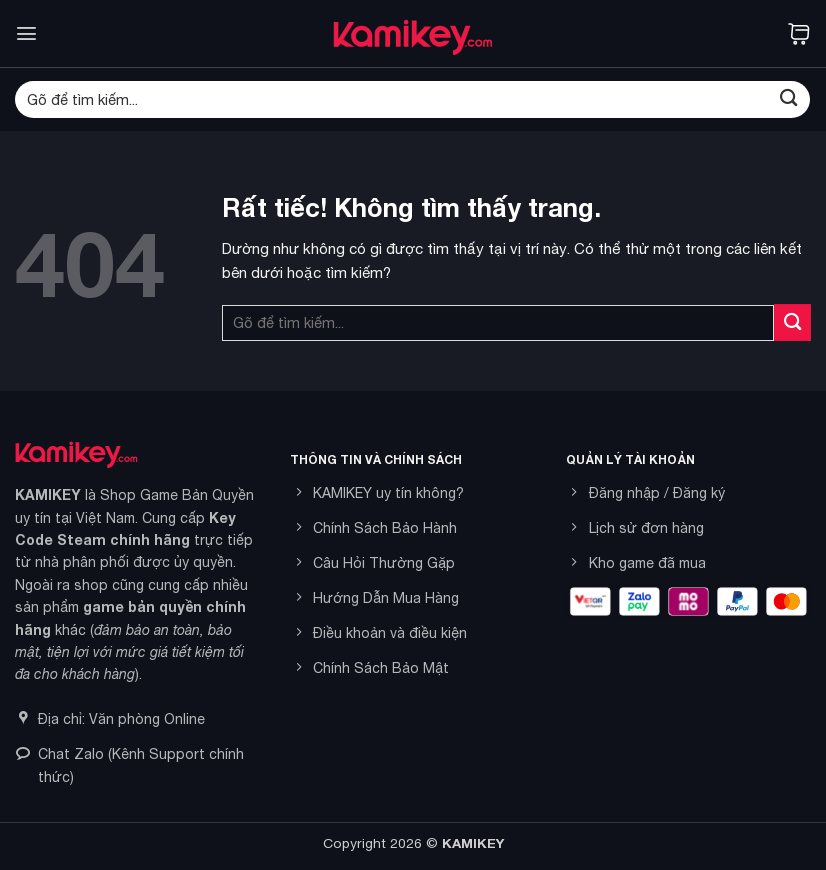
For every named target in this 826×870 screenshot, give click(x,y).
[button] (26, 33)
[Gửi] (788, 99)
